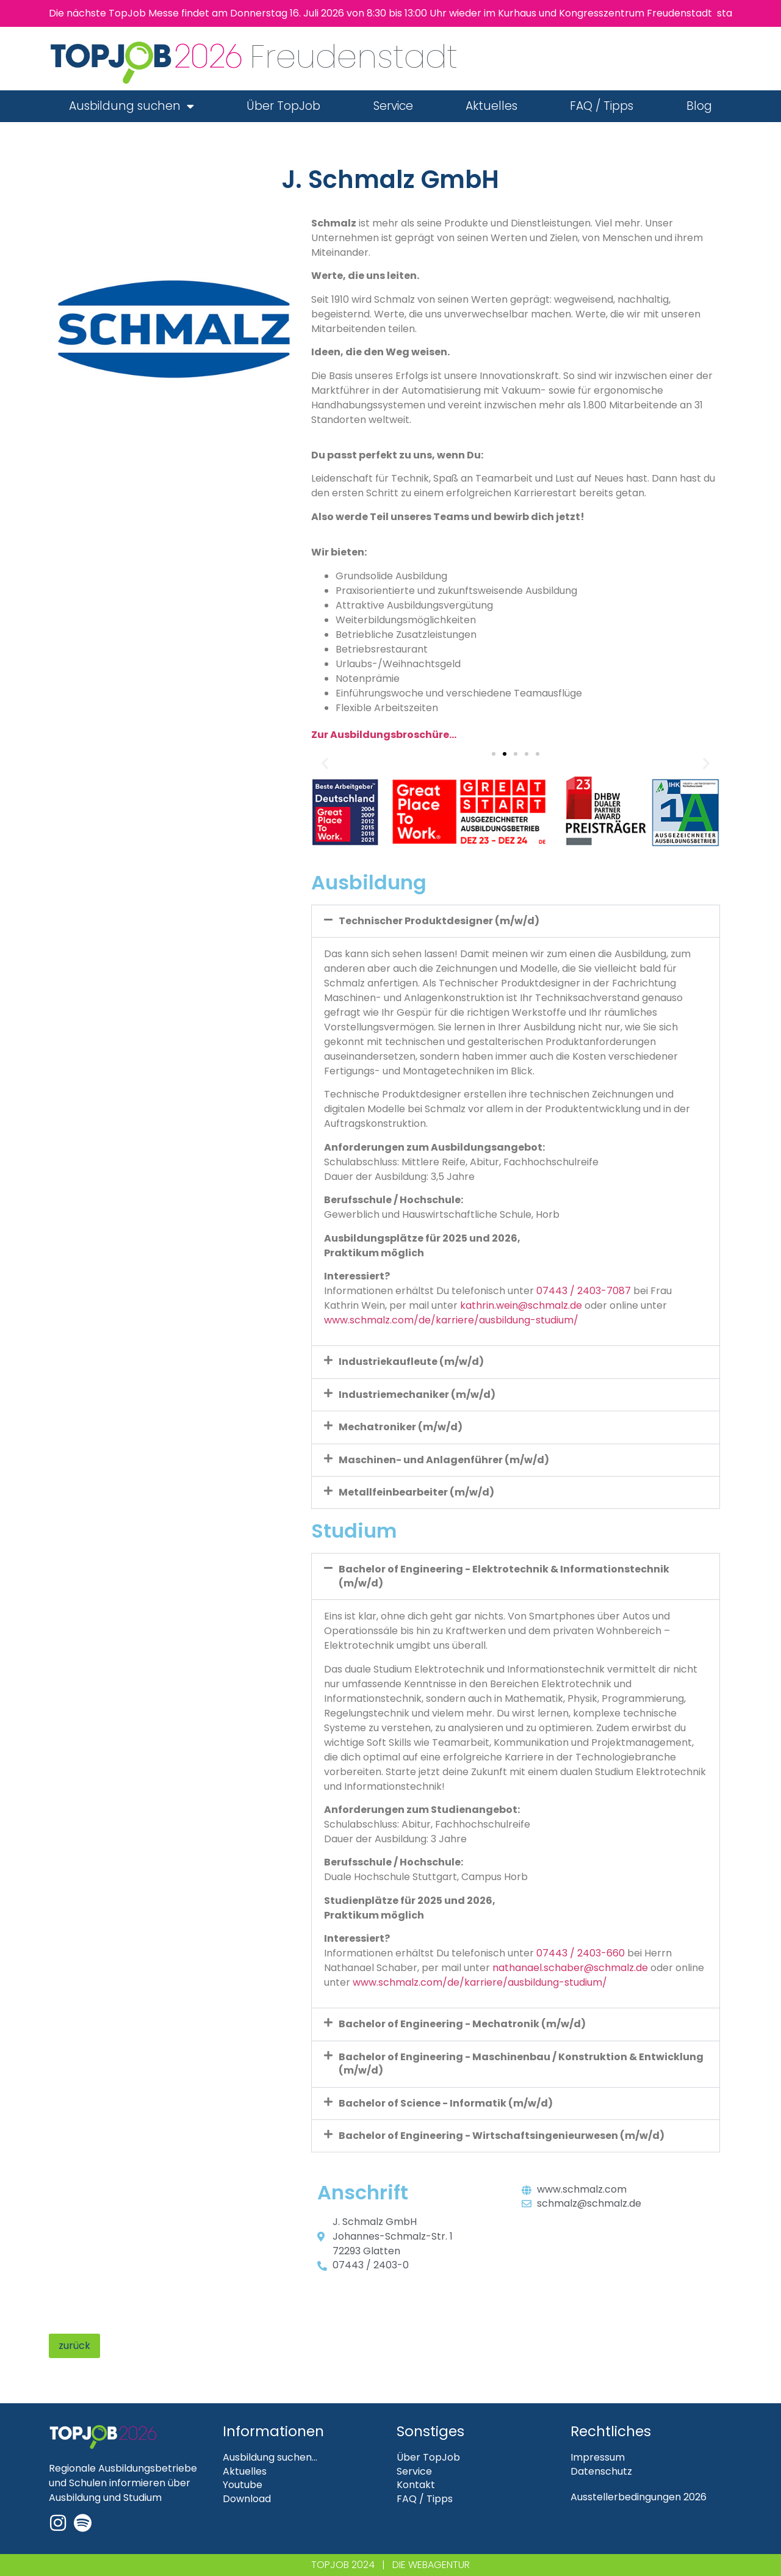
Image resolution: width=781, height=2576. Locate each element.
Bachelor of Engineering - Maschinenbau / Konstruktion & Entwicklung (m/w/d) (521, 2063)
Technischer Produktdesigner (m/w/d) (439, 921)
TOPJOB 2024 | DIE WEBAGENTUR (390, 2565)
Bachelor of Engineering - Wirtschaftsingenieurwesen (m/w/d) (501, 2136)
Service (393, 106)
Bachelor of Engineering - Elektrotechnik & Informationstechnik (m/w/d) (504, 1576)
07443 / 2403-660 (580, 1953)
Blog (699, 106)
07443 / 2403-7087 (583, 1291)
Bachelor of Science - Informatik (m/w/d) (446, 2103)
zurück (74, 2346)
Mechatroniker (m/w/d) (400, 1427)
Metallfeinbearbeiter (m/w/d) (416, 1492)
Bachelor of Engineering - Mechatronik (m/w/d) (462, 2024)
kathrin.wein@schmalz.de (521, 1305)
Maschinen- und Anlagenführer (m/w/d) (444, 1460)
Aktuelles (491, 106)
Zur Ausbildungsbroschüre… (383, 735)
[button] (325, 763)
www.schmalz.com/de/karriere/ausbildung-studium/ (451, 1320)
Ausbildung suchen (131, 106)
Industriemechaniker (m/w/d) (417, 1394)
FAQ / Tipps (601, 106)
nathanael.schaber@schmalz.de (570, 1968)
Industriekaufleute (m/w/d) (411, 1362)
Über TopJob (283, 106)
